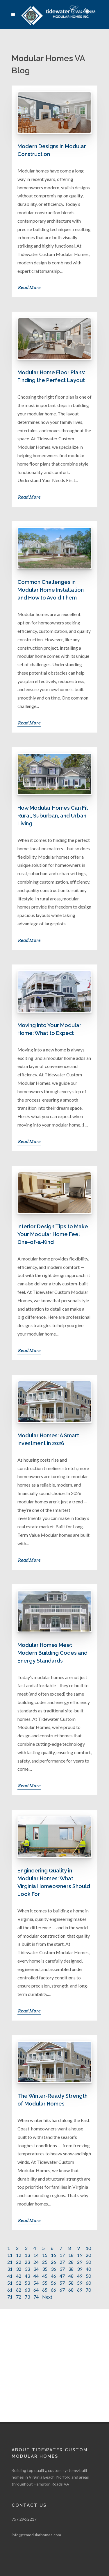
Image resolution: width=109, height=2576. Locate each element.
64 (36, 2289)
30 (88, 2262)
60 (88, 2283)
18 (71, 2255)
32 (18, 2269)
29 (79, 2262)
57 (62, 2283)
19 (79, 2255)
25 (44, 2262)
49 (79, 2276)
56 (53, 2283)
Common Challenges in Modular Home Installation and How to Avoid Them (50, 590)
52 (18, 2283)
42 (18, 2276)
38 (71, 2269)
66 (53, 2289)
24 (36, 2262)
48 (71, 2276)
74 (36, 2296)
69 (79, 2289)
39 (79, 2269)
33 (27, 2269)
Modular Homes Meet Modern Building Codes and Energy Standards (52, 1653)
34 (36, 2269)
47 (62, 2276)
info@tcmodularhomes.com (36, 2421)
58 (71, 2283)
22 (18, 2262)
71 (9, 2296)
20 (88, 2255)
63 (27, 2289)
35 (44, 2269)
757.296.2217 (24, 2406)
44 (36, 2276)
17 (62, 2255)
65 (44, 2289)
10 (88, 2248)
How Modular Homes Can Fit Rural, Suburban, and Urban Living (52, 815)
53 (27, 2283)
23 (27, 2262)
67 (62, 2289)
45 (44, 2276)
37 (62, 2269)
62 (18, 2289)
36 (53, 2269)
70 (88, 2289)
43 (27, 2276)
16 (53, 2255)
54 (36, 2283)
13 (27, 2255)
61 (9, 2289)
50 (88, 2276)
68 (71, 2289)
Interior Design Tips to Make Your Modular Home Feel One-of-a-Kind (52, 1234)
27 (62, 2262)
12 (18, 2255)
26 (53, 2262)
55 (44, 2283)
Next (47, 2296)
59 (79, 2283)
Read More (29, 287)
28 (71, 2262)
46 (53, 2276)
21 (9, 2262)
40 (88, 2269)
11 (9, 2255)
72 (18, 2296)
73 (27, 2296)
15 (44, 2255)
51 (9, 2283)
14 (36, 2255)
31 (9, 2269)
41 (9, 2276)
